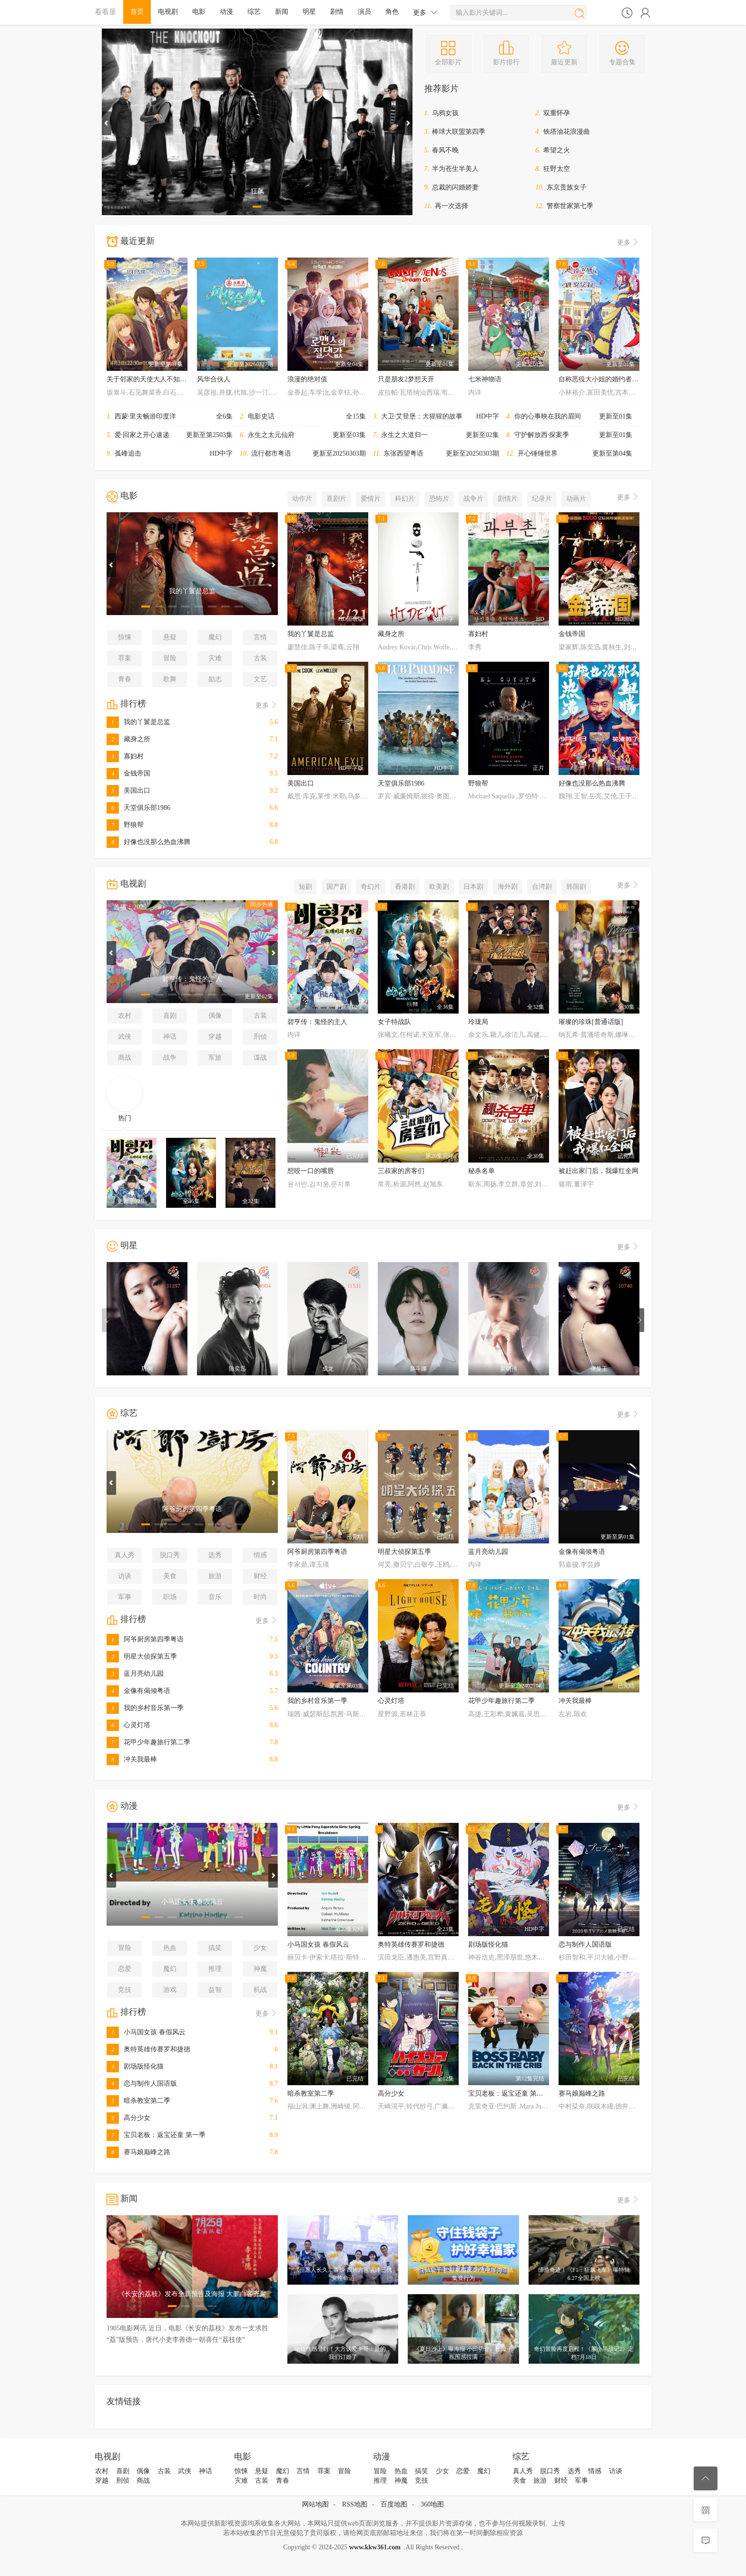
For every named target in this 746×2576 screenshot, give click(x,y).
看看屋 (105, 12)
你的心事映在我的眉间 (547, 416)
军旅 (215, 1057)
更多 (425, 12)
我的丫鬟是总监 (138, 722)
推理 (215, 1968)
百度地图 (394, 2504)
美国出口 (128, 790)
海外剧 (508, 886)
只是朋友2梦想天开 (406, 379)
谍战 (260, 1057)
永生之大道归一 (404, 434)
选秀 (215, 1555)
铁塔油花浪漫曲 (566, 131)
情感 (260, 1555)
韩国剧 (576, 886)
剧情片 (508, 498)
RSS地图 (354, 2504)
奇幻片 (371, 886)
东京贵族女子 (567, 187)
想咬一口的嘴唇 (310, 1170)
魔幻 (215, 637)
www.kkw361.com (375, 2547)
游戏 (170, 1989)
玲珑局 (478, 1021)
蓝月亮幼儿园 (135, 1673)
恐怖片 (439, 498)
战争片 (473, 498)
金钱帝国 (128, 773)
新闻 (281, 11)
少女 (260, 1947)
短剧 (305, 886)
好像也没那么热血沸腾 (148, 841)
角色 (392, 11)
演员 (364, 11)
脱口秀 (170, 1555)
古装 (260, 658)
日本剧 (473, 886)
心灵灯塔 (128, 1725)
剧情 (337, 11)
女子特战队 (394, 1021)
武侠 (124, 1036)
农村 (124, 1015)
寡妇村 (125, 756)
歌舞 (170, 679)
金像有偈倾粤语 (138, 1690)
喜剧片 (336, 498)
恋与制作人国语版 (142, 2083)
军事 (124, 1597)
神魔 (260, 1968)
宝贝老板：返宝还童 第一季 (156, 2134)
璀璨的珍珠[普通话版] (591, 1021)
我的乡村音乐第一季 (145, 1707)
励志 (215, 679)
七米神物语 (484, 379)
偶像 (215, 1015)
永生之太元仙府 (271, 434)
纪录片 (542, 498)
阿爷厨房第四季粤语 (145, 1639)
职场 (170, 1597)
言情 (260, 637)
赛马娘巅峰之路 (138, 2152)
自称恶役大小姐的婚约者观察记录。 (612, 379)
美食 (170, 1576)
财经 (260, 1576)
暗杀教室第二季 (138, 2100)
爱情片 (371, 498)
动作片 (302, 498)
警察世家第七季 (570, 205)
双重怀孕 (556, 113)
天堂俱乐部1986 (138, 807)
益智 (215, 1989)
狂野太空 (556, 168)
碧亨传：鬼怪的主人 (317, 1021)
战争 (170, 1057)
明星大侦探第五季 (142, 1656)
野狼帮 (125, 824)
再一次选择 (451, 205)
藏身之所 (128, 739)
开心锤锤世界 (538, 453)
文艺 (260, 679)
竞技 (124, 1989)
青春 (124, 679)
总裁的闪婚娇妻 (455, 187)
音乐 (215, 1597)
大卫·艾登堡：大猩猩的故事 (422, 416)
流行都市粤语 (271, 453)
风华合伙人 (213, 379)
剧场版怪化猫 (135, 2066)
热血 (170, 1947)
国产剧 (336, 886)
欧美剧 (439, 886)
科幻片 (405, 498)
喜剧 (170, 1015)
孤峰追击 (128, 453)
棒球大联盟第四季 (458, 131)
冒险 (170, 658)
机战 (260, 1989)
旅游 (215, 1576)
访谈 (124, 1576)
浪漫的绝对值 (307, 379)
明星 (309, 11)
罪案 (124, 658)
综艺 (254, 11)
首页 (137, 11)
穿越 (215, 1036)
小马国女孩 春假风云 (146, 2032)
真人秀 (125, 1555)
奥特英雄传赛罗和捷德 (148, 2049)
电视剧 (168, 11)
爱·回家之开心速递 (142, 434)
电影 (199, 11)
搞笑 (215, 1947)
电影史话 (261, 416)
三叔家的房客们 (401, 1170)
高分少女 (128, 2117)
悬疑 (170, 637)
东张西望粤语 (403, 453)
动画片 (576, 498)
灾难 (215, 658)
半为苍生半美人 (455, 168)
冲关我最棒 (132, 1759)
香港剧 (405, 886)
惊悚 (124, 637)
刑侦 (260, 1036)
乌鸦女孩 (445, 113)
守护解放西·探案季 (541, 434)
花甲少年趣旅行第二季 (148, 1742)
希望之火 (556, 150)
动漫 (226, 11)
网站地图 (315, 2504)
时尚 (260, 1597)
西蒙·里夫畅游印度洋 (146, 416)
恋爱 (124, 1968)
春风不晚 (445, 150)
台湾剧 (542, 886)
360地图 (432, 2504)
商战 (124, 1057)
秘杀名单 (481, 1170)
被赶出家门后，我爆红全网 (598, 1170)
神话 (170, 1036)
